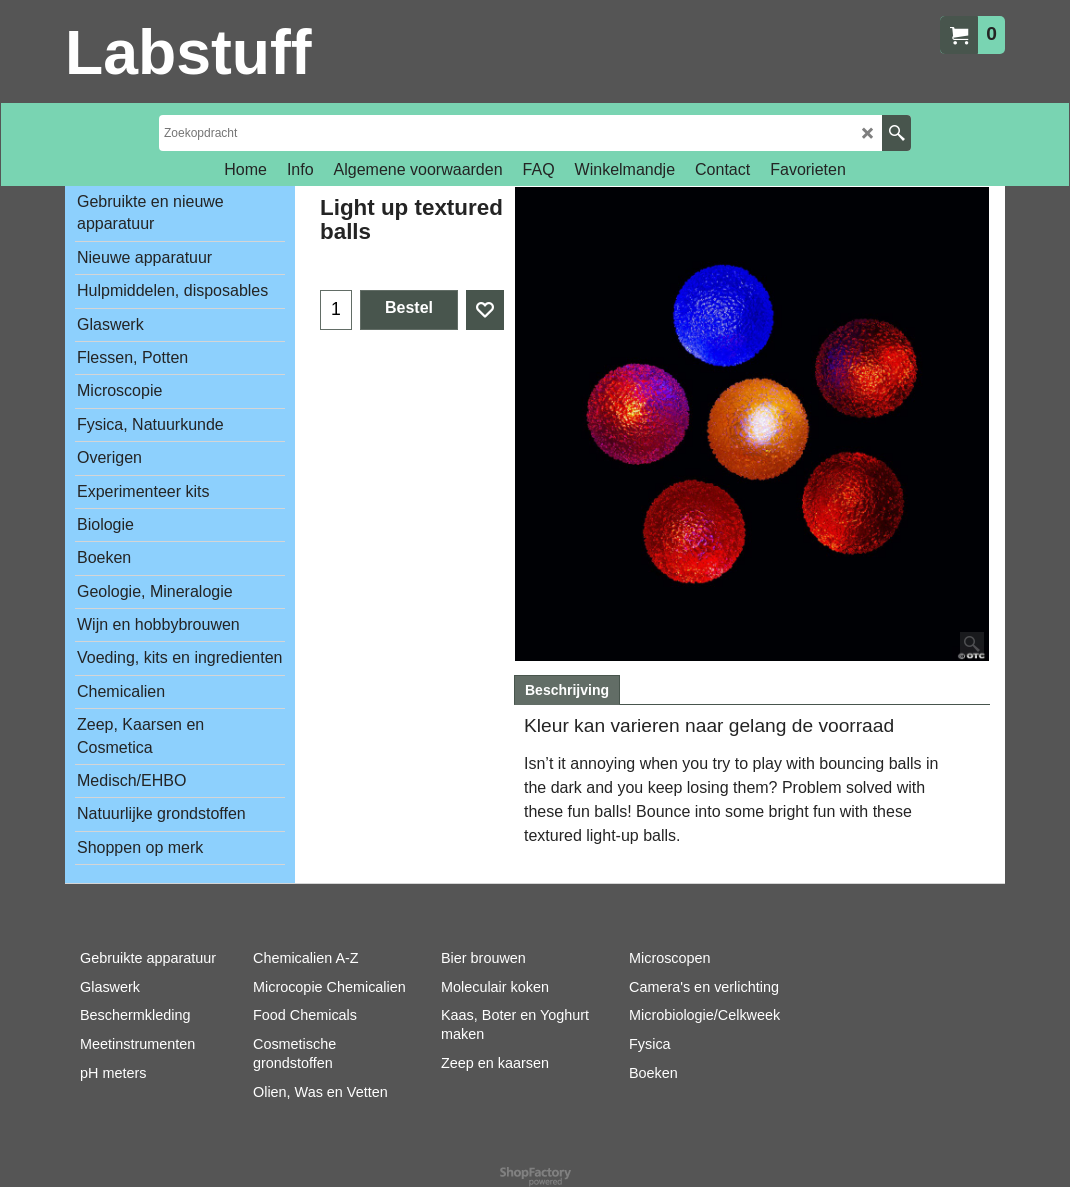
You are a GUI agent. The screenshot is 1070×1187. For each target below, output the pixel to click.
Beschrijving (567, 690)
